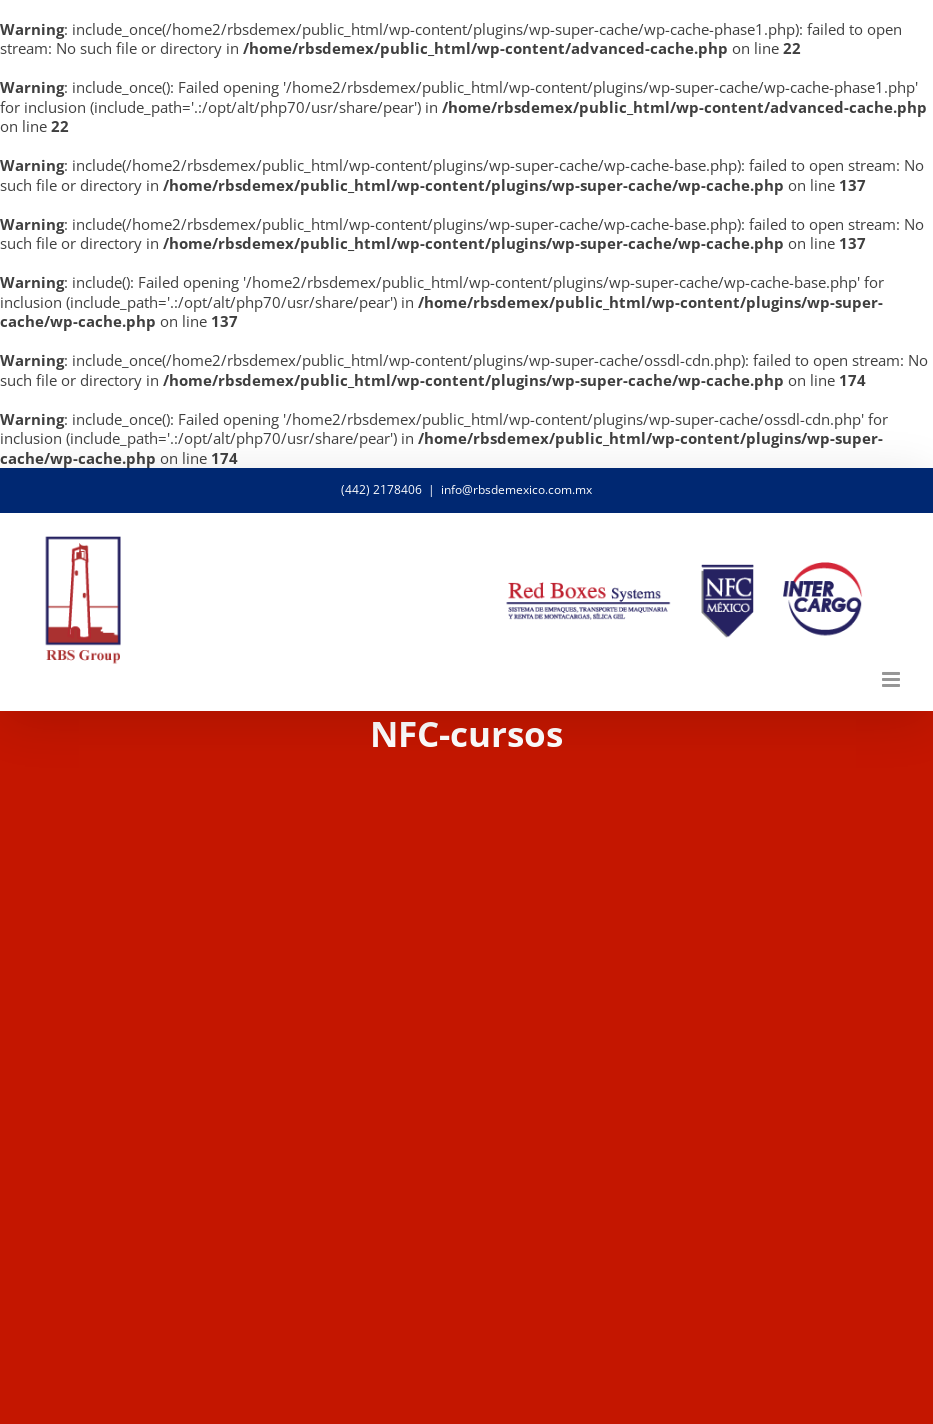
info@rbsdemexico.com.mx (516, 489)
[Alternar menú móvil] (892, 679)
